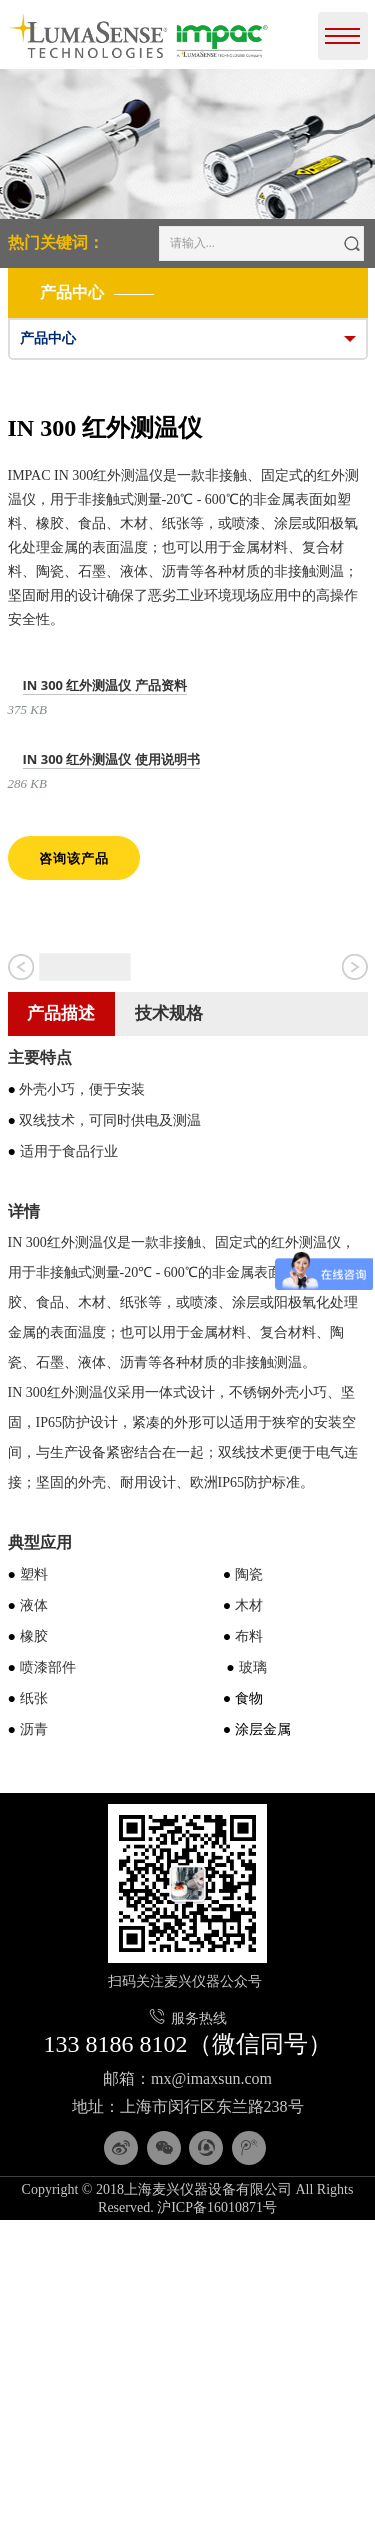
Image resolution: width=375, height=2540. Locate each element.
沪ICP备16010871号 (217, 2526)
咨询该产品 (74, 858)
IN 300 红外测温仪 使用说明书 (111, 759)
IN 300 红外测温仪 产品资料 (105, 685)
